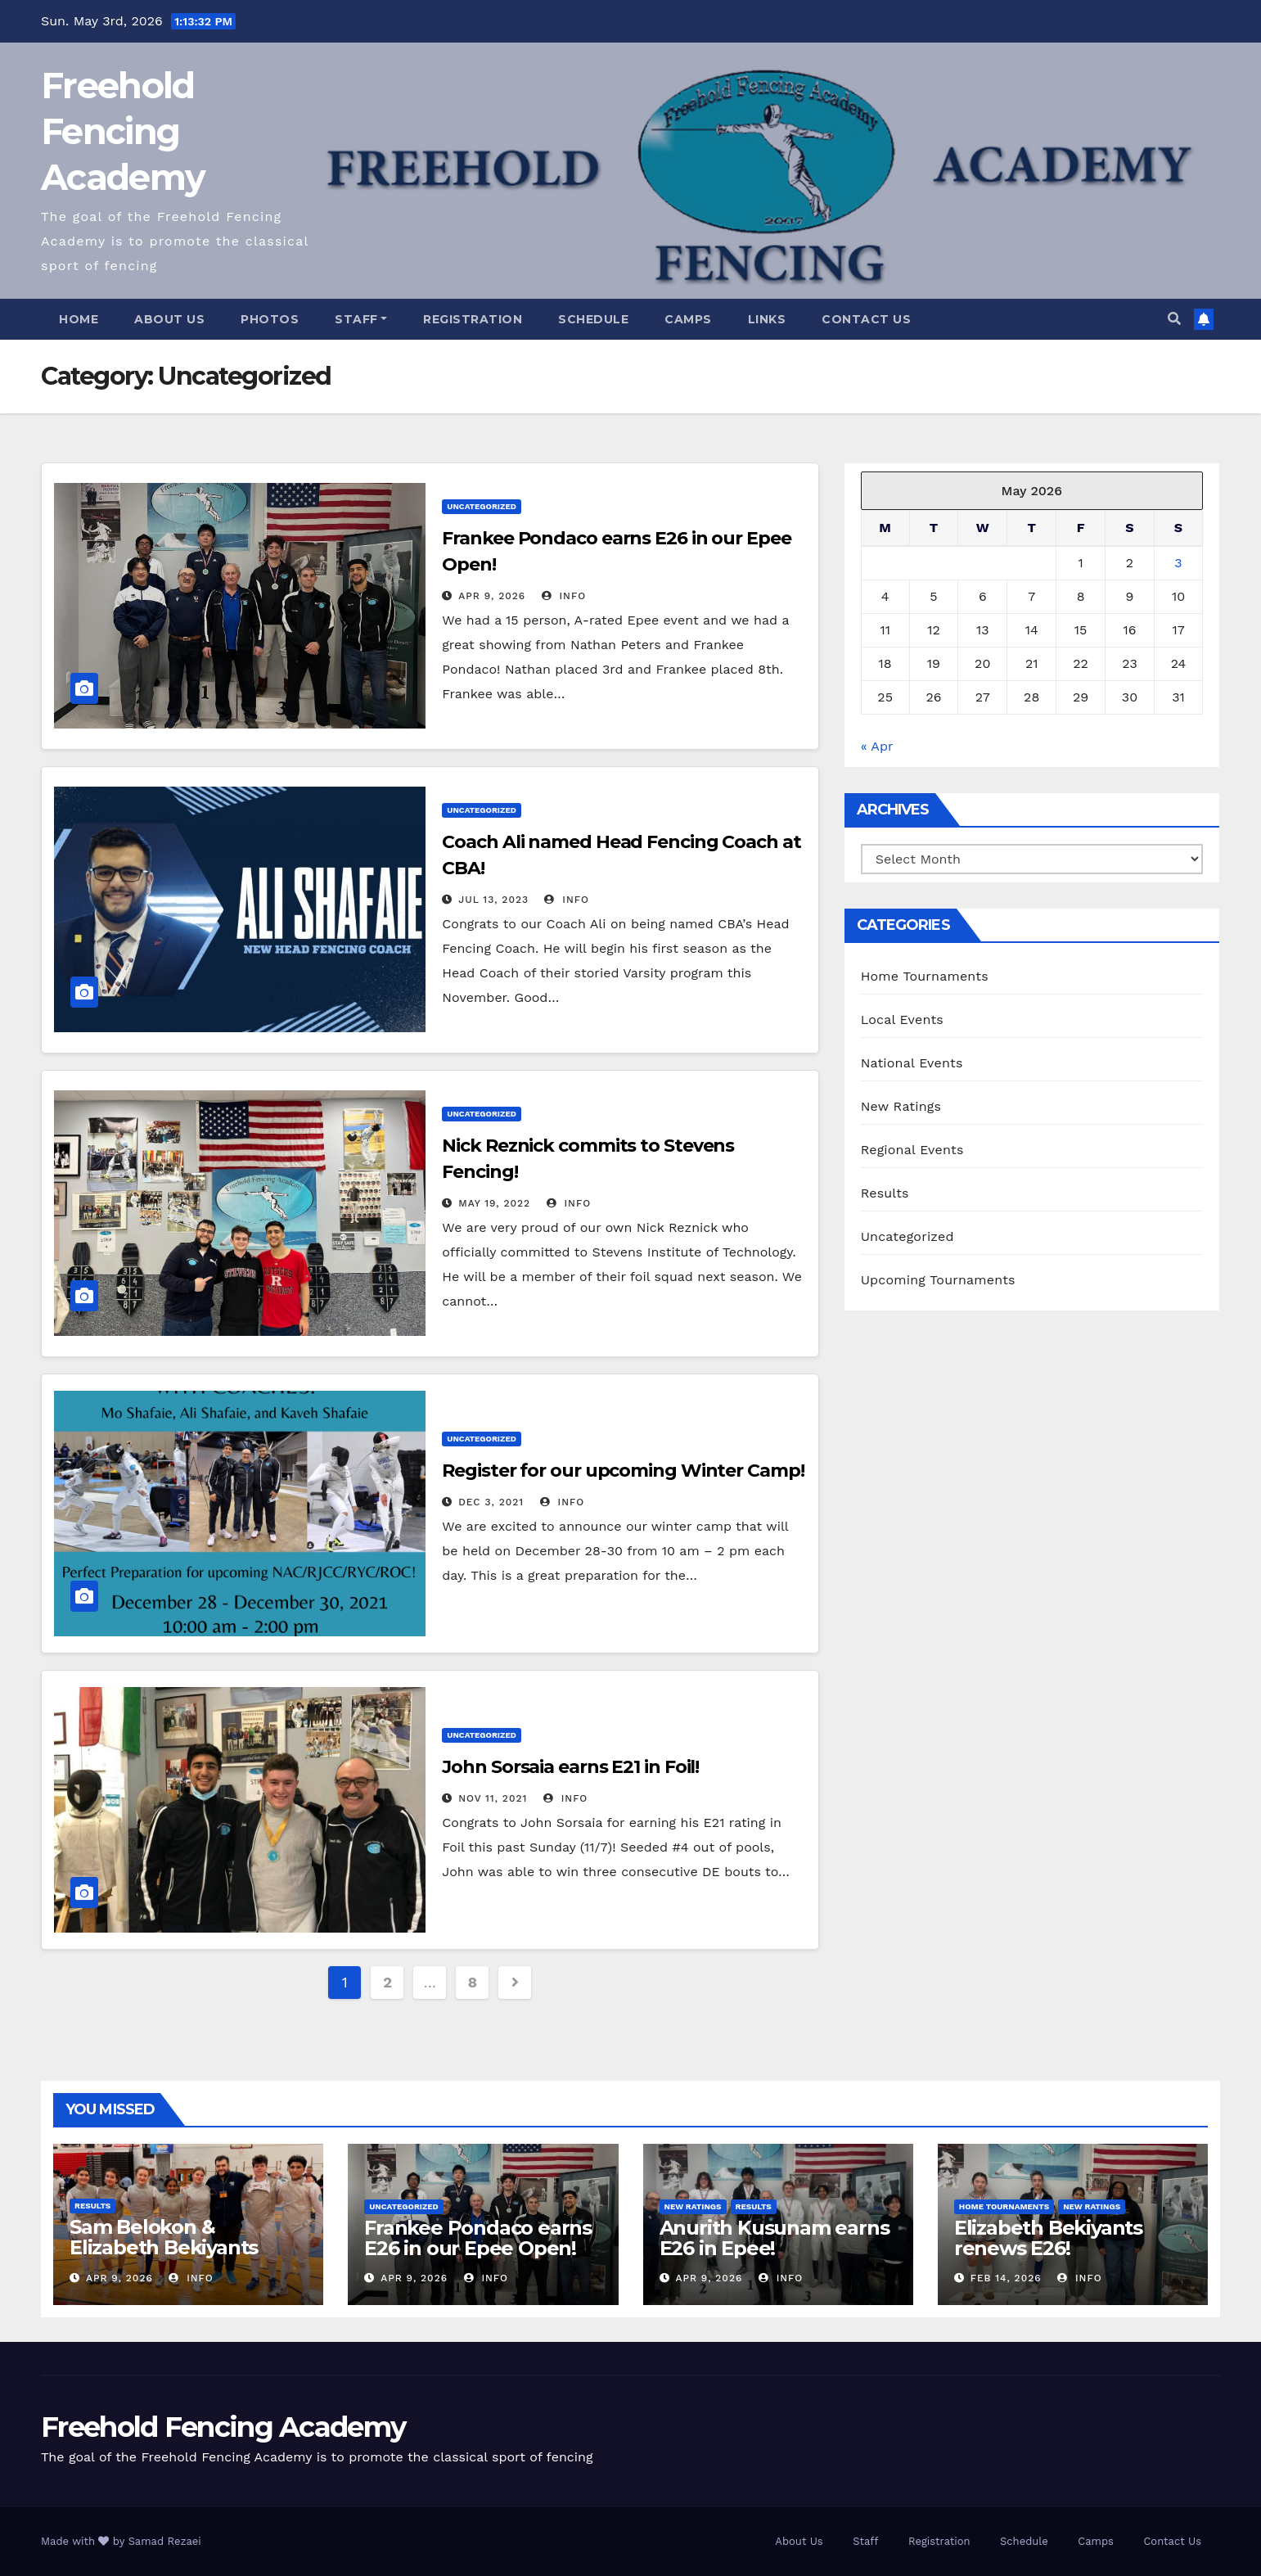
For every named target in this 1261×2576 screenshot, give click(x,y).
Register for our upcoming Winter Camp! (623, 1470)
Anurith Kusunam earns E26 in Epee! (774, 2238)
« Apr (877, 746)
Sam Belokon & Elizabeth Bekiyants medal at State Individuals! (164, 2257)
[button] (1174, 319)
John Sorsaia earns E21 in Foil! (570, 1767)
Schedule (593, 319)
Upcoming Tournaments (938, 1280)
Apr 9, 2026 (491, 596)
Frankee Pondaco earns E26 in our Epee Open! (478, 2238)
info (564, 596)
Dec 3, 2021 (491, 1502)
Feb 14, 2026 (1006, 2278)
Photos (270, 319)
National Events (912, 1063)
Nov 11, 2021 (492, 1798)
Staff (361, 319)
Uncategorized (481, 506)
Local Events (902, 1019)
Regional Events (912, 1149)
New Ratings (901, 1106)
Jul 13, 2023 (493, 899)
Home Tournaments (925, 976)
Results (885, 1193)
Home (78, 319)
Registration (472, 319)
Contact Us (866, 319)
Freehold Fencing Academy (123, 131)
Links (767, 319)
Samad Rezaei (164, 2541)
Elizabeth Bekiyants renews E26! (1048, 2238)
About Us (169, 319)
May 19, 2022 (494, 1203)
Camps (688, 319)
